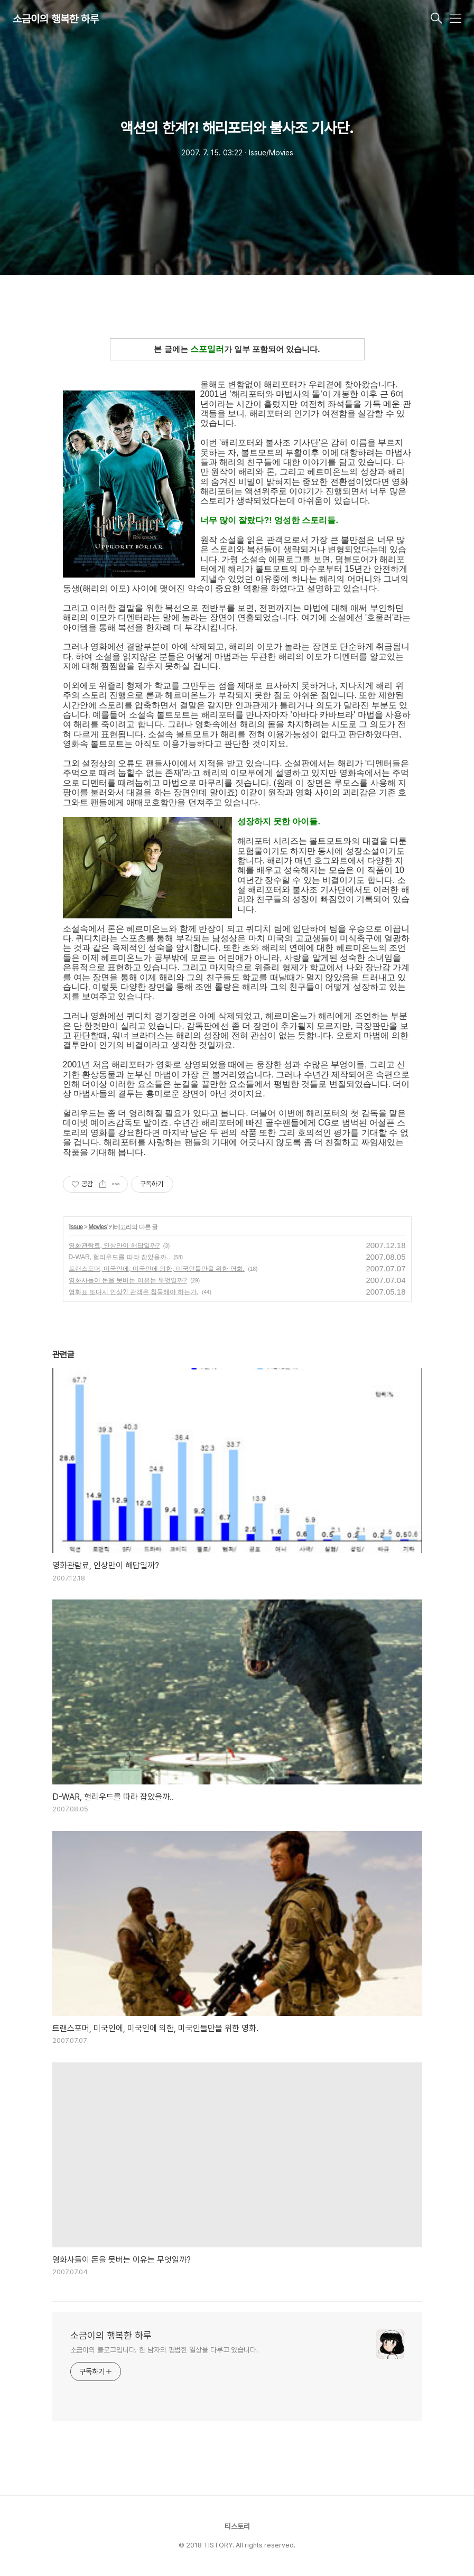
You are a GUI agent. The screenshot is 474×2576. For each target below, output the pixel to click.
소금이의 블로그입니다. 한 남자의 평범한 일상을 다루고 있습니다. (164, 2350)
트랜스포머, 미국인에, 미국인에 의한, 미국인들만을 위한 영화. (157, 1268)
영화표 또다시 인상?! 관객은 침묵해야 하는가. (134, 1292)
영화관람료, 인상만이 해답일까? (114, 1245)
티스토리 (237, 2526)
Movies (97, 1227)
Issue (76, 1227)
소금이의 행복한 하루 (56, 19)
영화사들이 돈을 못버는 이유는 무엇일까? (128, 1280)
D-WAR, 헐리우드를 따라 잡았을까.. (119, 1257)
